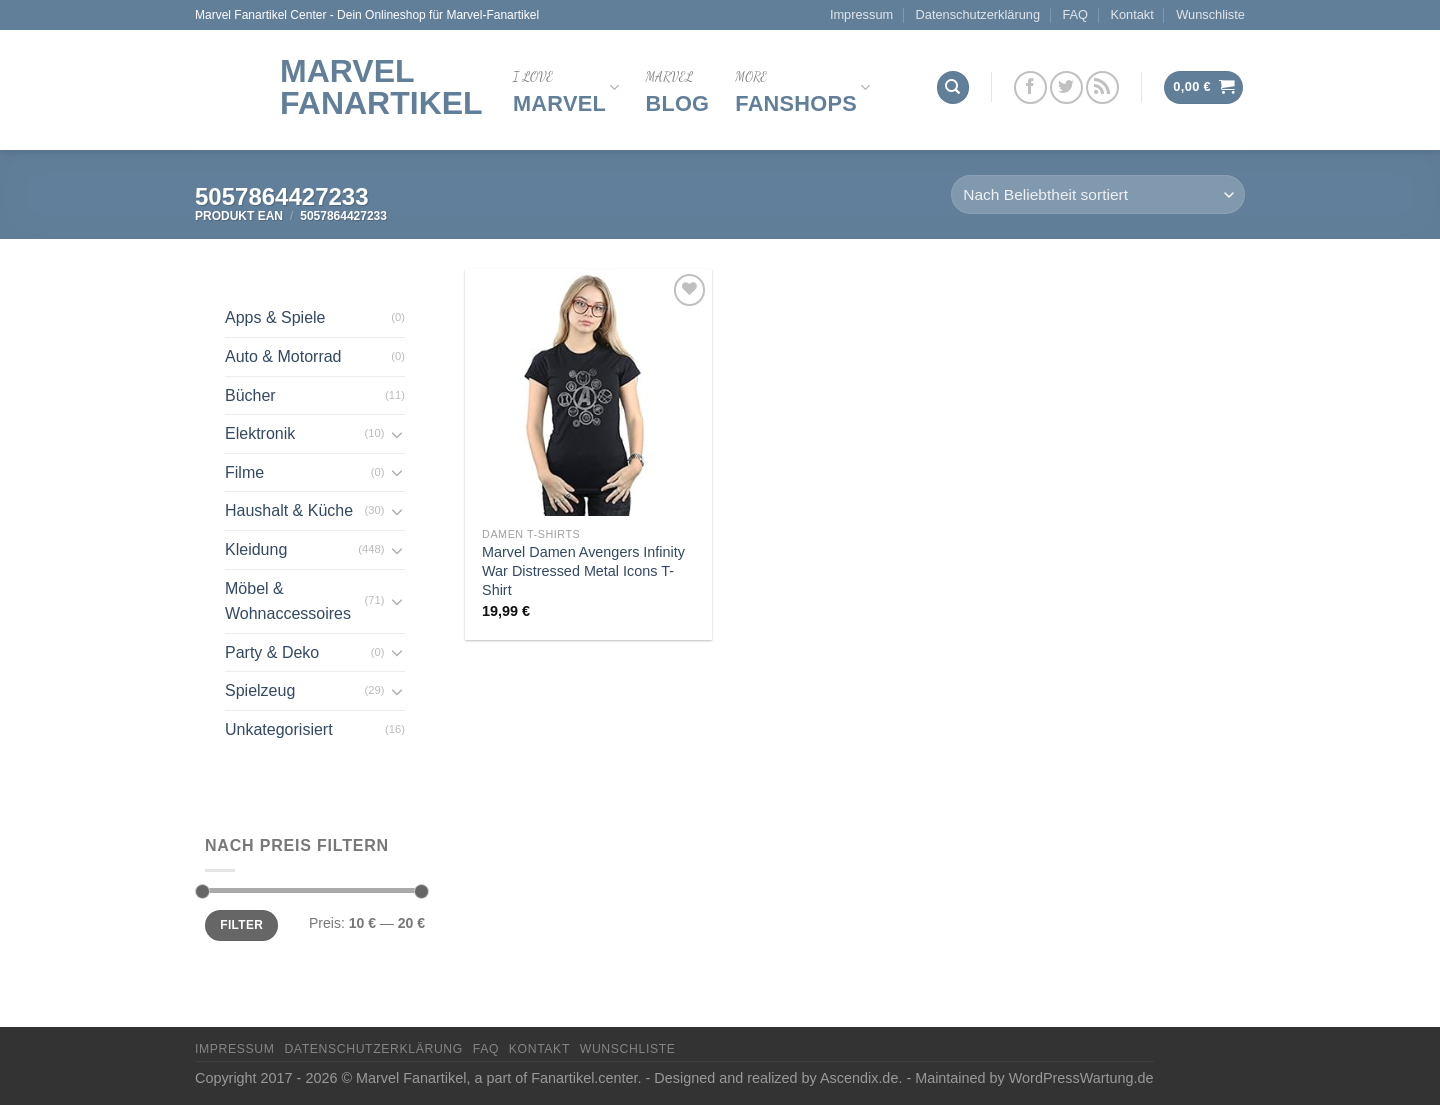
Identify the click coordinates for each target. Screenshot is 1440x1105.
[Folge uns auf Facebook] (1030, 87)
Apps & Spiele (275, 317)
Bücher (250, 395)
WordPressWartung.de (1081, 1078)
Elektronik (260, 433)
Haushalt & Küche (289, 510)
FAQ (1075, 14)
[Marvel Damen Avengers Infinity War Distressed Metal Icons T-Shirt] (588, 392)
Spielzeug (260, 690)
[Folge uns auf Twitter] (1066, 87)
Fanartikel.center (584, 1078)
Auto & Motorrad (283, 356)
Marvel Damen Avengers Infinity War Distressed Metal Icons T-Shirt (583, 570)
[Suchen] (953, 87)
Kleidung (256, 549)
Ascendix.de (859, 1078)
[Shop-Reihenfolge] (1098, 194)
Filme (244, 472)
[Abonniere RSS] (1102, 87)
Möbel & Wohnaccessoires (288, 601)
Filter (241, 925)
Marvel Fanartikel (381, 87)
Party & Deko (272, 652)
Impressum (861, 14)
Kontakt (1131, 14)
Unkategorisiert (279, 729)
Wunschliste (1210, 14)
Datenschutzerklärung (978, 14)
